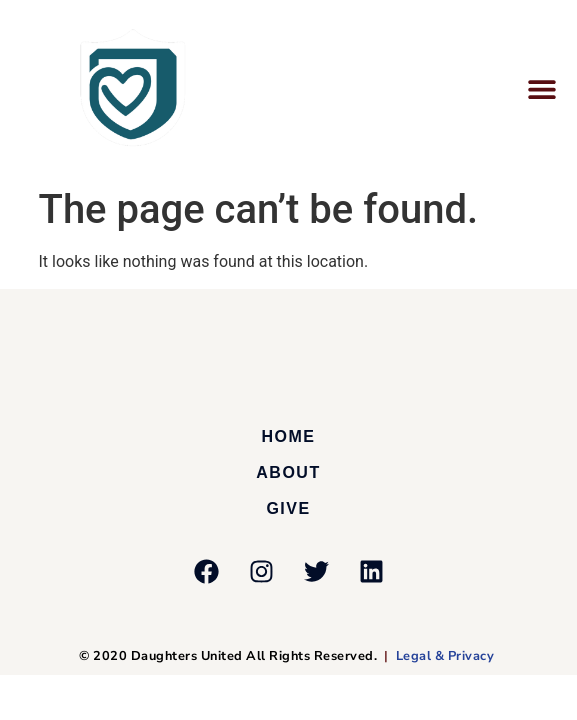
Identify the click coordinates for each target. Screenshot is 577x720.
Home (289, 436)
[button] (541, 89)
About (288, 472)
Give (288, 508)
